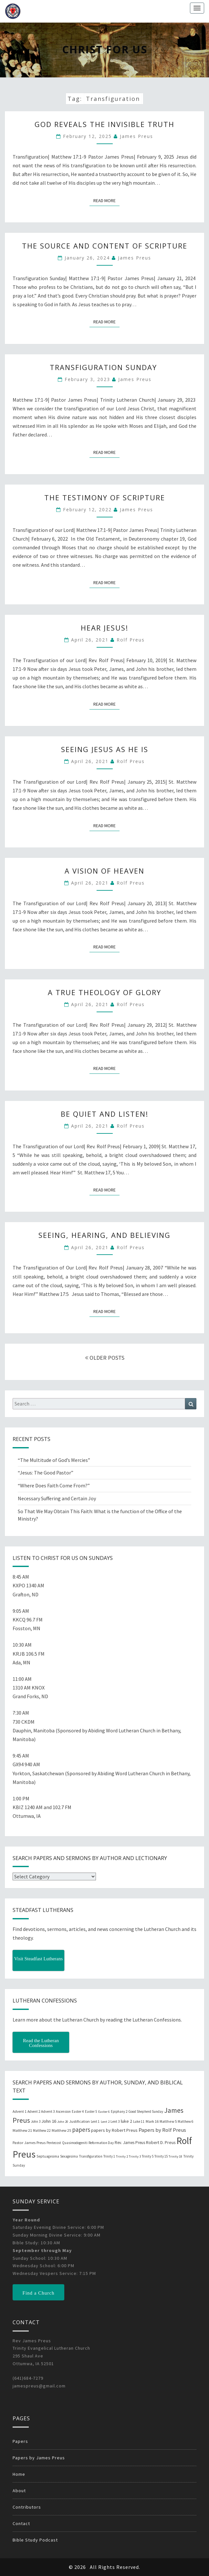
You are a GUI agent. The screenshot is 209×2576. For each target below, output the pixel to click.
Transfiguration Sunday (105, 367)
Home (19, 2474)
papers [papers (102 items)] (81, 2129)
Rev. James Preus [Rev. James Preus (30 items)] (130, 2142)
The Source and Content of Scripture (104, 245)
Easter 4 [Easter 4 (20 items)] (78, 2111)
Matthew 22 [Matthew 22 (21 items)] (42, 2130)
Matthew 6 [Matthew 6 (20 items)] (185, 2121)
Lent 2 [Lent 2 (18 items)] (105, 2122)
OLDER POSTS (104, 1357)
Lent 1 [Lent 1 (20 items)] (95, 2121)
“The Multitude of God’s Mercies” (54, 1460)
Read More (106, 200)
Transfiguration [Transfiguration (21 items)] (90, 2156)
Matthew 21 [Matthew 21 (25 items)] (22, 2130)
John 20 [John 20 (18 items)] (62, 2122)
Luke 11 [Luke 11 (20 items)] (139, 2121)
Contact (21, 2523)
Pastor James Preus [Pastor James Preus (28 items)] (29, 2142)
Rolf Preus (131, 640)
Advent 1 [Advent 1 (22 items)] (19, 2111)
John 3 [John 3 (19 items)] (35, 2121)
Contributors (27, 2507)
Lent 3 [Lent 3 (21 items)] (115, 2121)
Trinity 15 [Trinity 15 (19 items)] (161, 2156)
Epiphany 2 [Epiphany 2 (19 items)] (119, 2111)
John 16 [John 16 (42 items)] (48, 2121)
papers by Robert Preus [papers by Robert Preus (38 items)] (114, 2130)
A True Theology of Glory (104, 992)
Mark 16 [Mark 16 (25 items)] (152, 2121)
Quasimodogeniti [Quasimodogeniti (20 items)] (75, 2142)
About (19, 2490)
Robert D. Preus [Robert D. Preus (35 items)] (160, 2142)
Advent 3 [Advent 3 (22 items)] (48, 2111)
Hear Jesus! (104, 627)
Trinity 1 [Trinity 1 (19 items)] (109, 2156)
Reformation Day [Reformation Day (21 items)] (101, 2142)
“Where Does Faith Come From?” (54, 1485)
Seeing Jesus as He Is (104, 749)
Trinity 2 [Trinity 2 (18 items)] (122, 2156)
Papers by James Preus (39, 2458)
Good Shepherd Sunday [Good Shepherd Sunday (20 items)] (145, 2111)
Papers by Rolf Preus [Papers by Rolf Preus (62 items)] (162, 2130)
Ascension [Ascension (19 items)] (63, 2111)
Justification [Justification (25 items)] (79, 2121)
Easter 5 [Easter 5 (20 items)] (91, 2111)
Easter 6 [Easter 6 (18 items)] (104, 2112)
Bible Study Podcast (35, 2540)
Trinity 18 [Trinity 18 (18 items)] (175, 2156)
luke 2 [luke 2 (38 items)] (126, 2121)
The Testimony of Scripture (104, 497)
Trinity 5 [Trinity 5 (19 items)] (147, 2156)
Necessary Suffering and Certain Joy (57, 1498)
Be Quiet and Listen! (104, 1114)
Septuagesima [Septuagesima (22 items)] (48, 2156)
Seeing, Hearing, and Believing (104, 1235)
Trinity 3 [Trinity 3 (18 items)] (135, 2156)
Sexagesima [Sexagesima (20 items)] (69, 2156)
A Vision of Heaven (104, 871)
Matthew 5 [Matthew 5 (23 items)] (168, 2121)
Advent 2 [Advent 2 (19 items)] (33, 2111)
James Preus (136, 136)
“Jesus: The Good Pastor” (45, 1472)
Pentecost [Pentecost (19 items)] (54, 2142)
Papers (20, 2441)
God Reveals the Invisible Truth (104, 124)
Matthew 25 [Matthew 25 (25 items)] (61, 2130)
